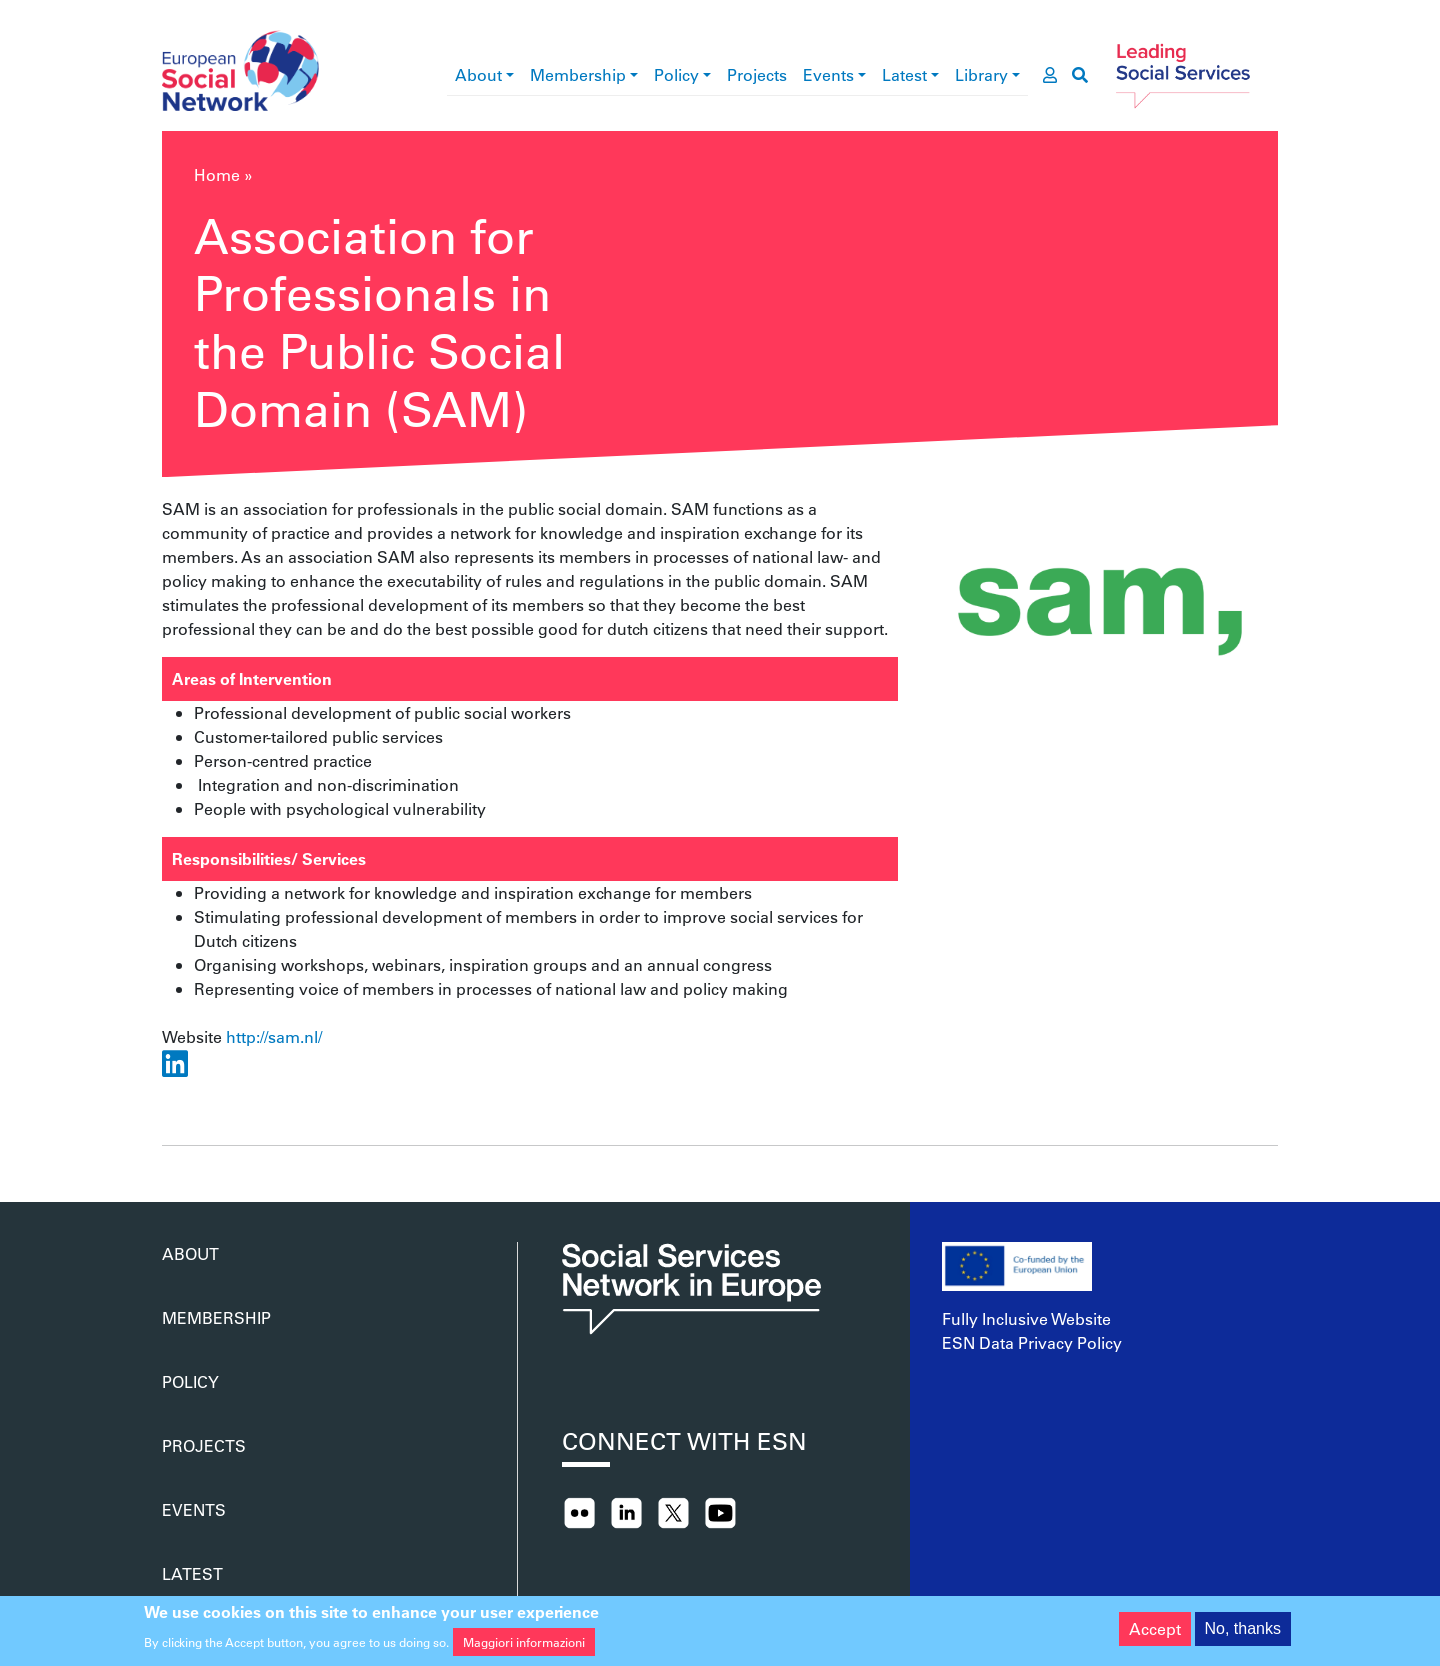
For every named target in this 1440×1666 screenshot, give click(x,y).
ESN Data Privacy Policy (1032, 1342)
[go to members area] (1050, 75)
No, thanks (1243, 1634)
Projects (757, 74)
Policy (676, 74)
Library (981, 74)
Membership (578, 74)
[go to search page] (1080, 75)
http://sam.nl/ (274, 1036)
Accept (1155, 1634)
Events (828, 74)
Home (217, 174)
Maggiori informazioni (524, 1648)
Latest (904, 74)
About (478, 74)
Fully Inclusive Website (1026, 1318)
